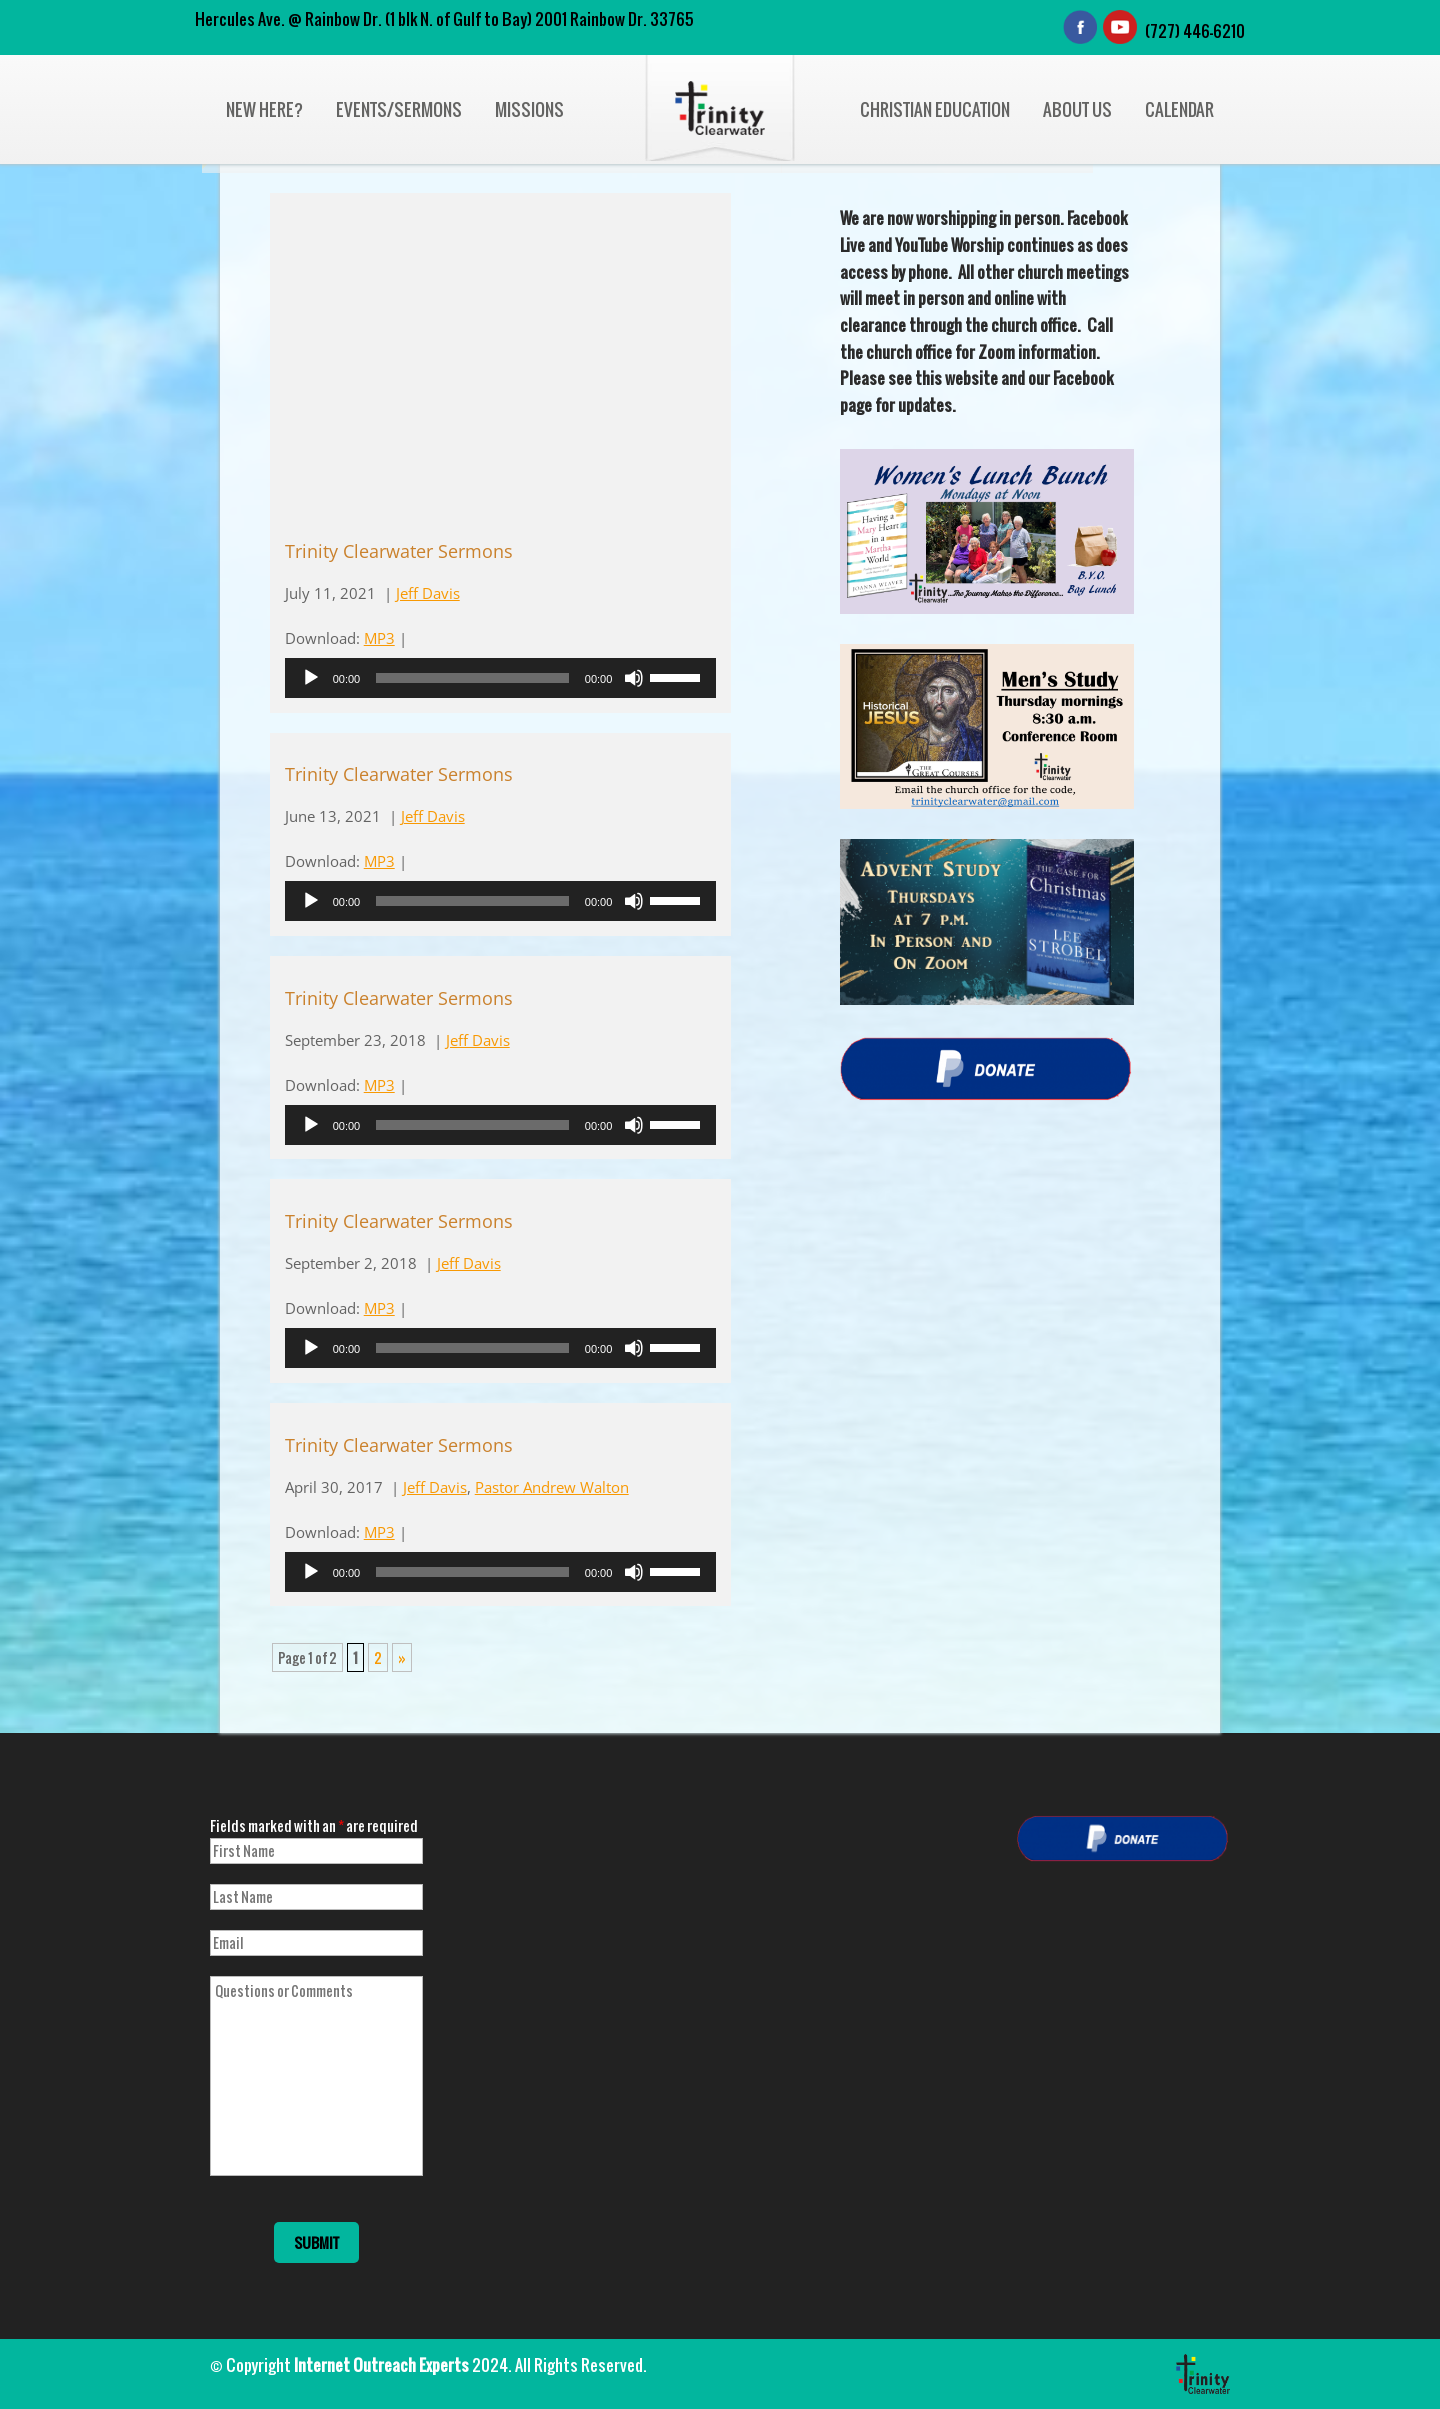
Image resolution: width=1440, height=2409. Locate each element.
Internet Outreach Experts (381, 2365)
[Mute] (634, 678)
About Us (1077, 109)
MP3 (379, 638)
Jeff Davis (428, 593)
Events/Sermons (399, 109)
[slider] (472, 678)
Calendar (1179, 109)
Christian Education (935, 109)
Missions (529, 109)
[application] (501, 678)
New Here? (264, 109)
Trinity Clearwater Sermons (399, 551)
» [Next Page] (402, 1657)
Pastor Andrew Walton (552, 1487)
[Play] (311, 678)
